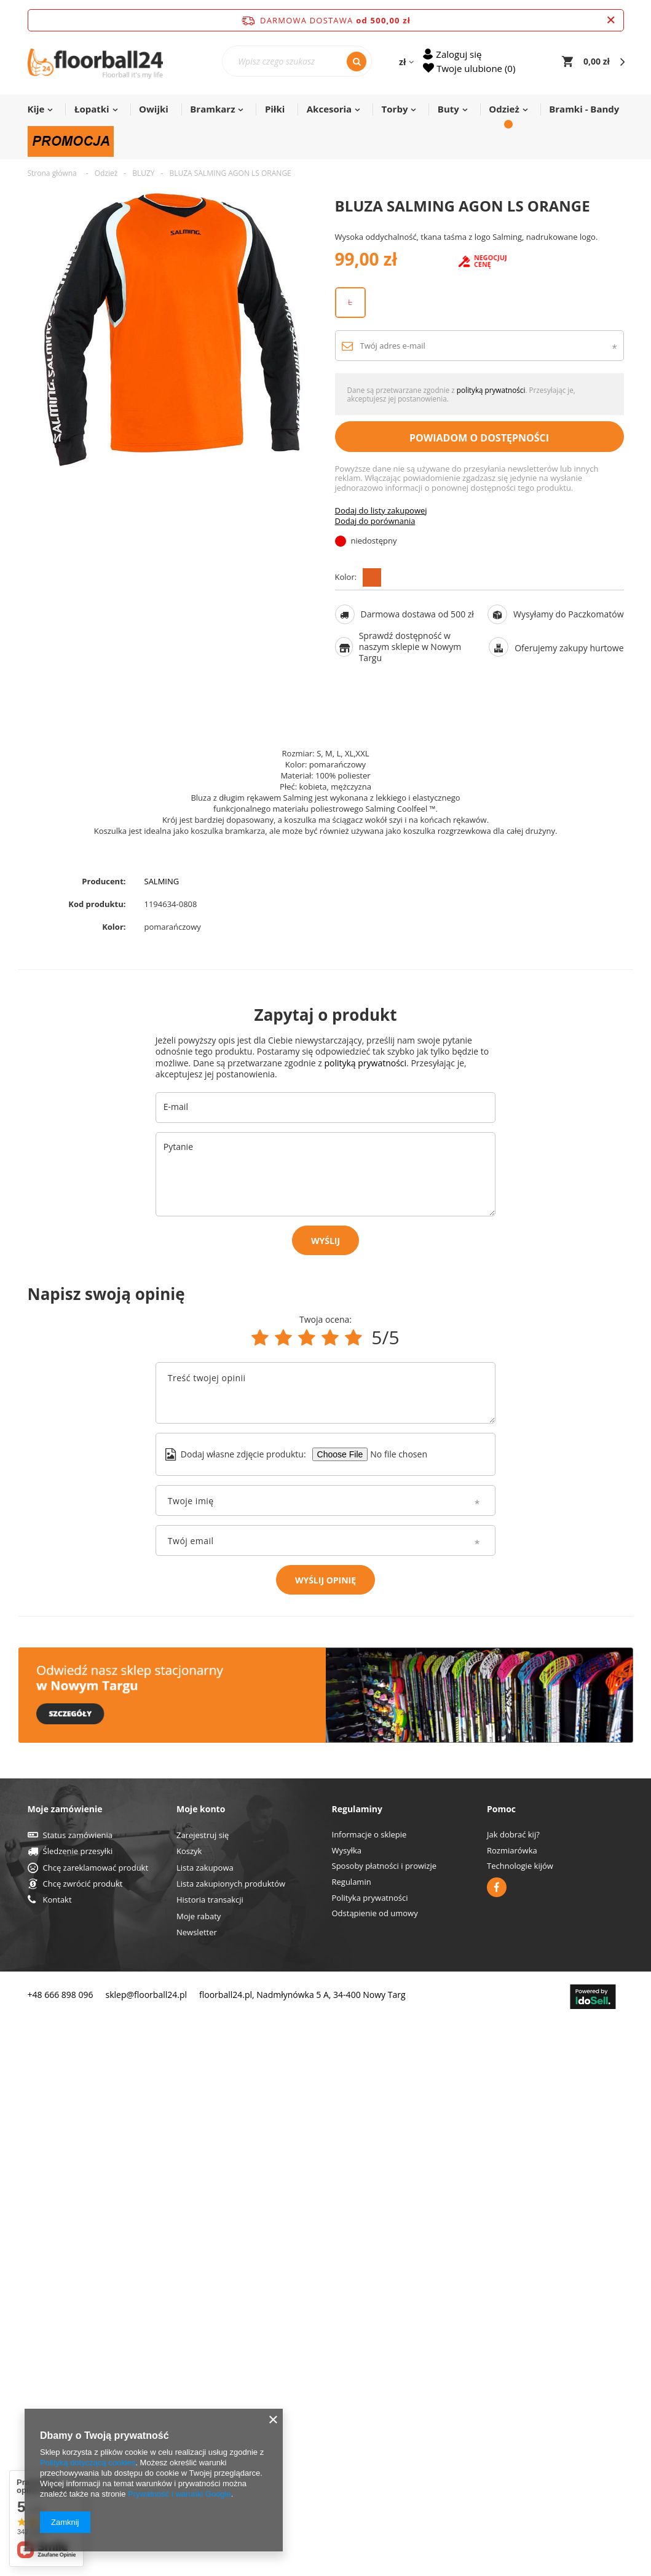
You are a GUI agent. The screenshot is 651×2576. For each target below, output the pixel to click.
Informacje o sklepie (369, 2389)
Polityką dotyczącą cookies (87, 2462)
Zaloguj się (458, 54)
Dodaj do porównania (375, 542)
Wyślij (325, 1240)
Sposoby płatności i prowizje (384, 2420)
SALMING (162, 881)
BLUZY (143, 173)
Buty (448, 109)
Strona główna (52, 173)
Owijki (153, 109)
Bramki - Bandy (584, 109)
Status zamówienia (77, 2390)
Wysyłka (347, 2405)
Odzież (504, 109)
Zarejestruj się (202, 2390)
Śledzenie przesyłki (78, 2406)
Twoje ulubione (474, 68)
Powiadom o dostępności (479, 459)
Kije (36, 109)
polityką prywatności (491, 411)
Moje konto (200, 2363)
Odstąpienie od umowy (375, 2468)
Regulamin (351, 2436)
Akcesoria (329, 109)
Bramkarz (212, 109)
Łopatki (91, 109)
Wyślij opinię (325, 1580)
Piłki (275, 109)
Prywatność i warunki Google (179, 2494)
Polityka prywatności (370, 2452)
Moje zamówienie (65, 2363)
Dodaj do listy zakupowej (381, 532)
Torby (395, 109)
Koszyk (189, 2406)
